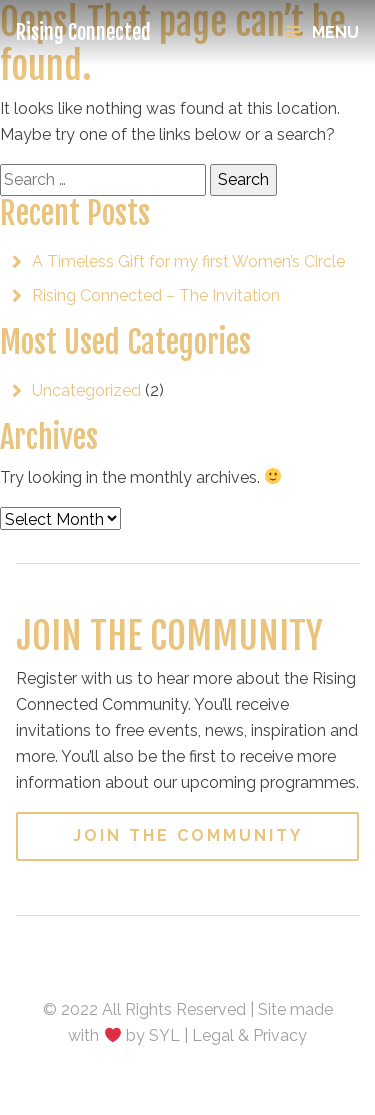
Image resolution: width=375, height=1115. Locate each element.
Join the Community (188, 835)
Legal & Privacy (249, 1035)
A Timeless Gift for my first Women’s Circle (188, 261)
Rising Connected (83, 32)
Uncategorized (86, 390)
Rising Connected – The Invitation (156, 295)
